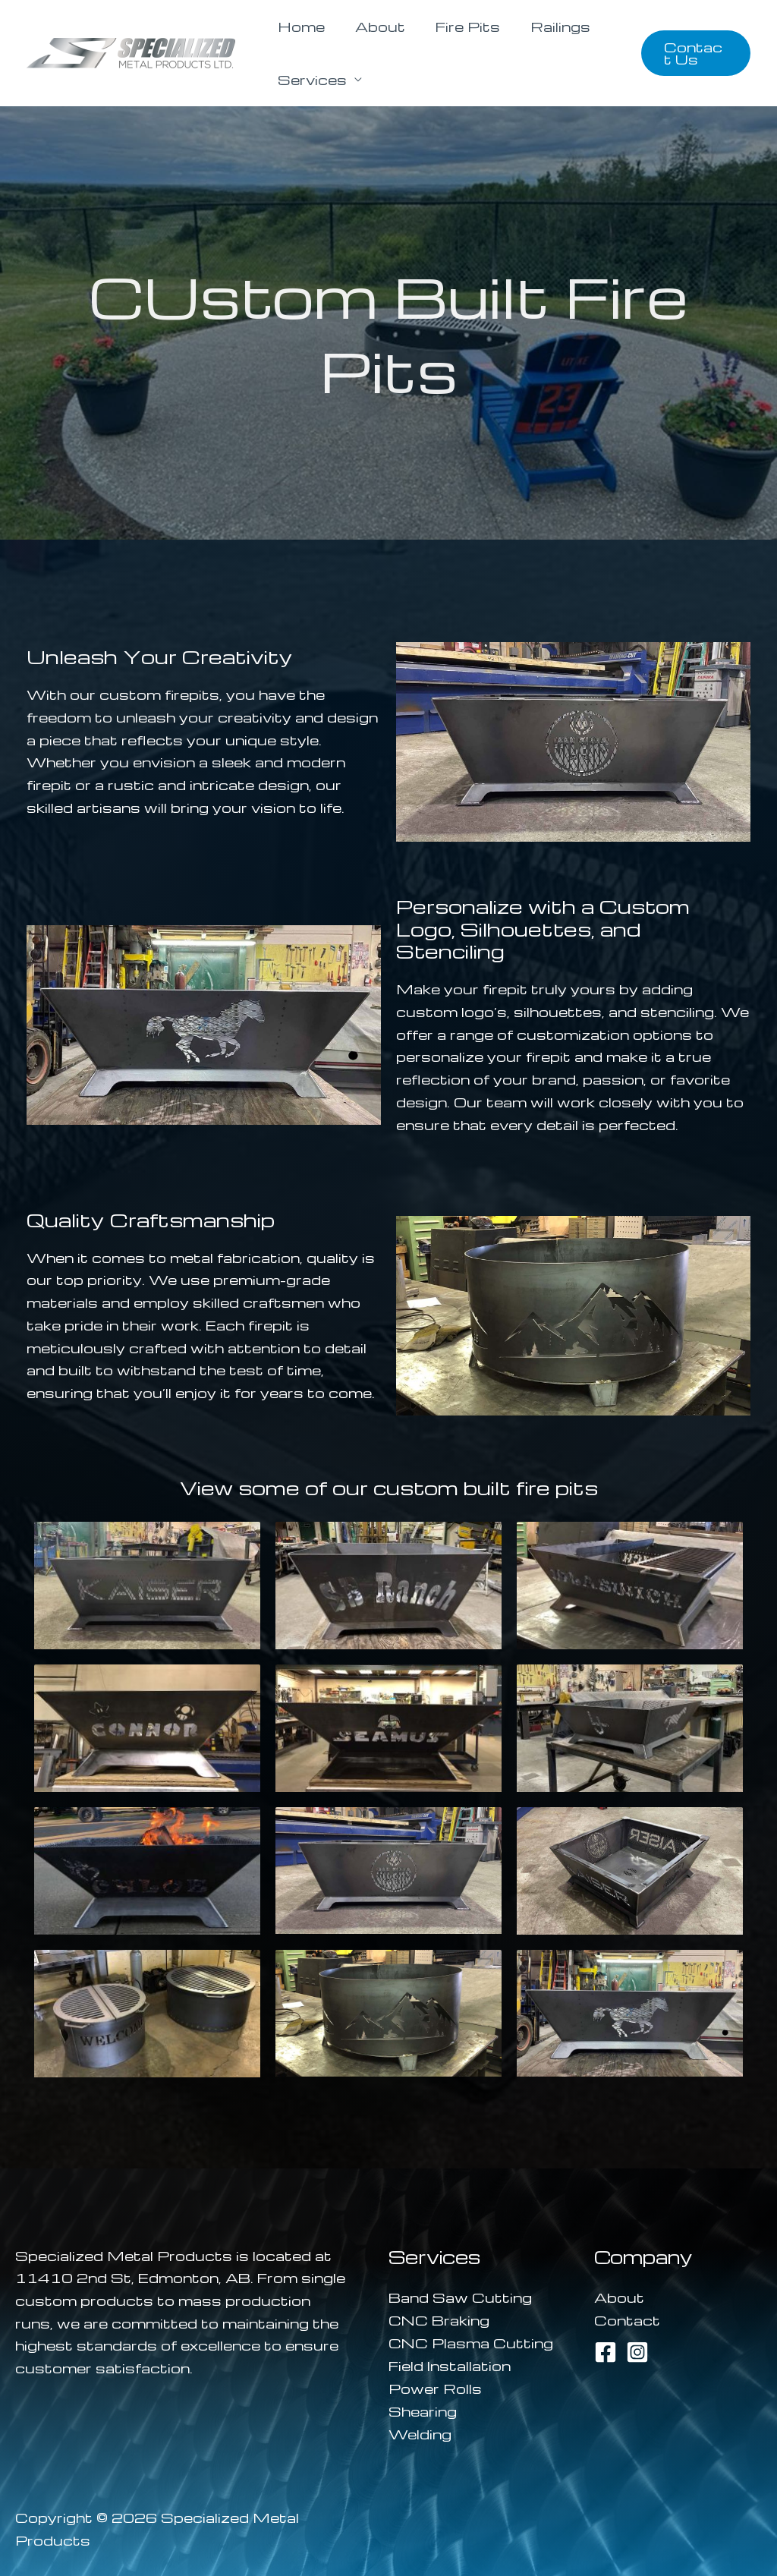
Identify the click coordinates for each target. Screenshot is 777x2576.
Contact (627, 2319)
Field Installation (449, 2364)
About (371, 26)
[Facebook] (605, 2351)
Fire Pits (452, 26)
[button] (692, 53)
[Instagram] (637, 2351)
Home (298, 26)
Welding (419, 2432)
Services (309, 79)
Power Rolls (435, 2386)
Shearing (422, 2409)
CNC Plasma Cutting (470, 2342)
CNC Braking (438, 2319)
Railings (539, 26)
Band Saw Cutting (460, 2297)
